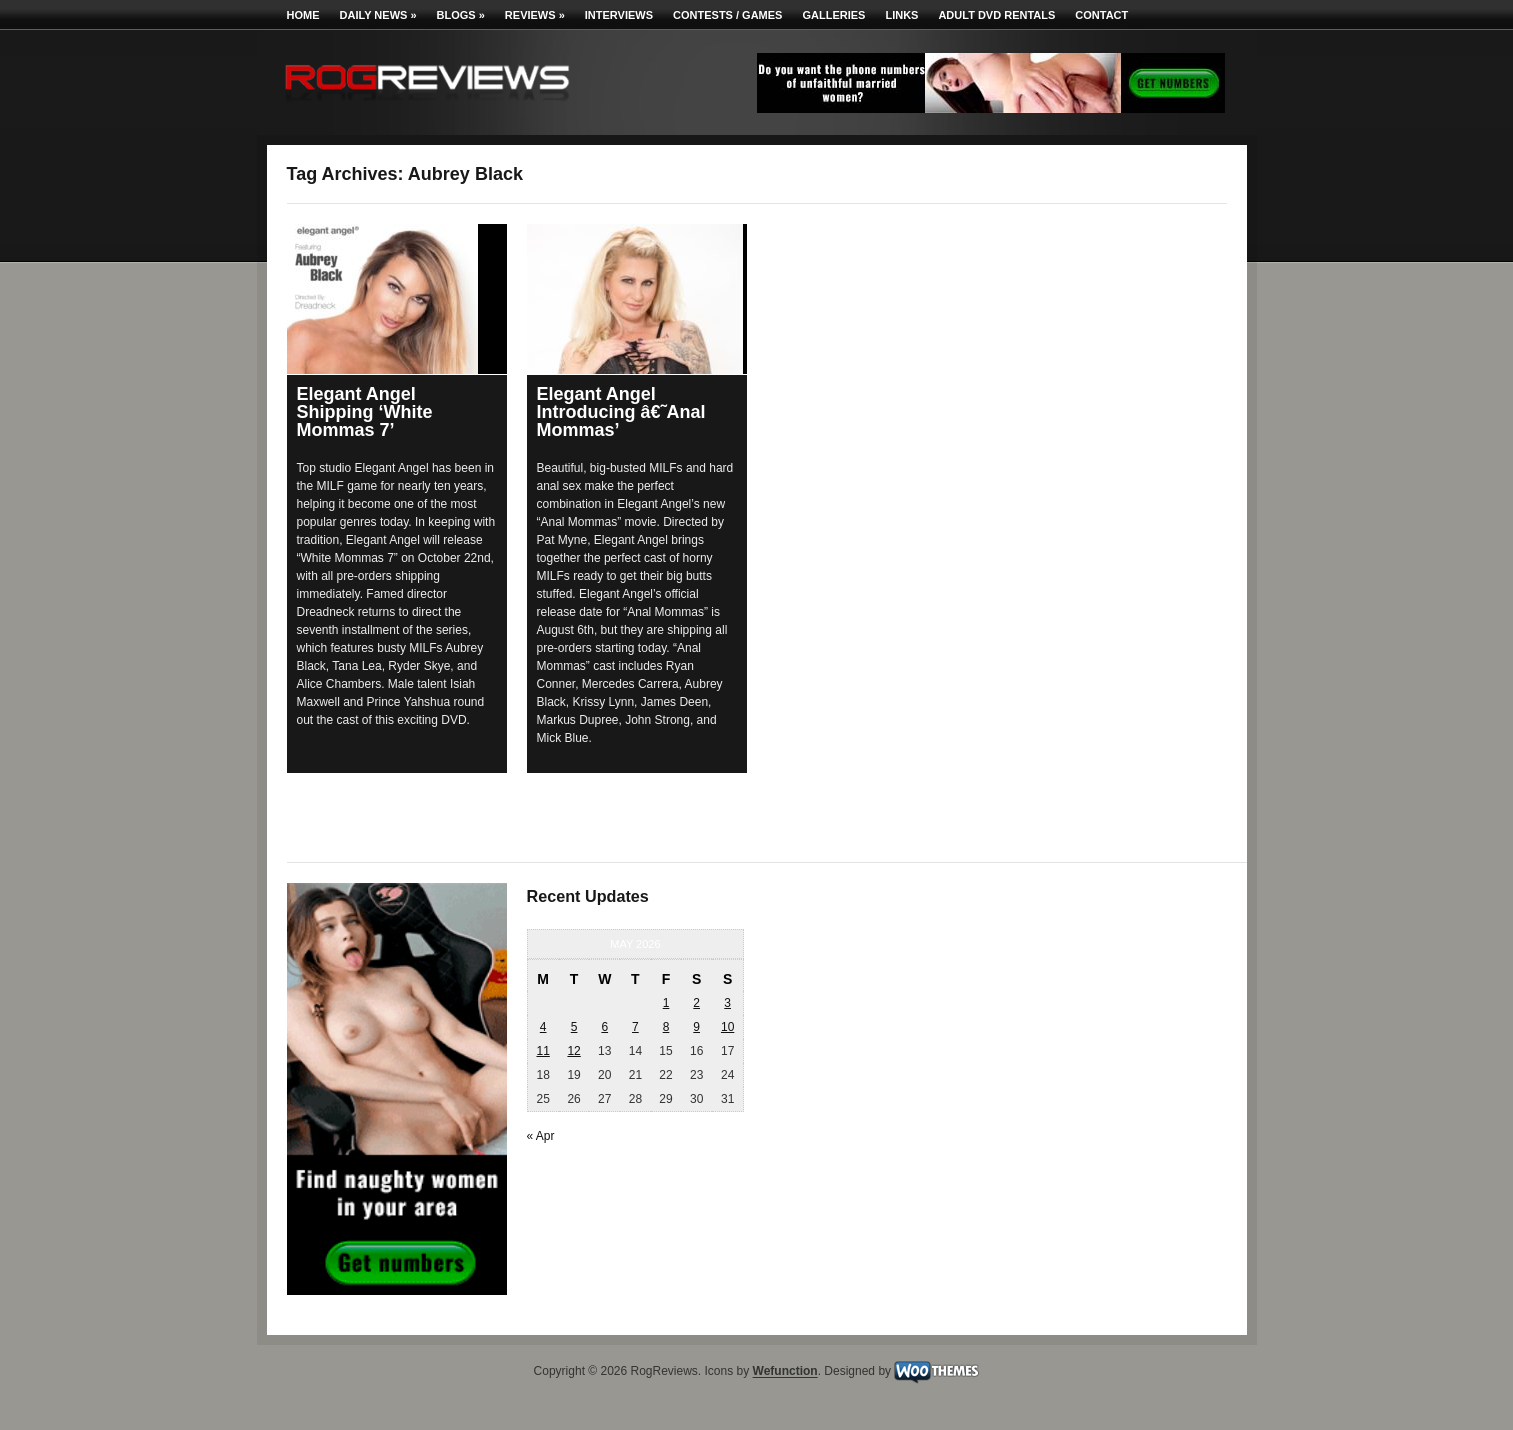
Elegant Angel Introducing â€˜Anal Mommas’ (621, 412)
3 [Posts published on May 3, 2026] (727, 1003)
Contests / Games (727, 15)
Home (303, 15)
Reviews (535, 15)
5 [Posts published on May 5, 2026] (574, 1027)
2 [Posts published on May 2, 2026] (696, 1003)
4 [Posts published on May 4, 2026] (543, 1027)
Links (901, 15)
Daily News (378, 15)
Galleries (833, 15)
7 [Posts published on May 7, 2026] (635, 1027)
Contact (1101, 15)
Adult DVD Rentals (996, 15)
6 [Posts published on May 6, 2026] (604, 1027)
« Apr (541, 1136)
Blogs (461, 15)
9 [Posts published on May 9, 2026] (696, 1027)
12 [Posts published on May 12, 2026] (573, 1051)
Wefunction (785, 1372)
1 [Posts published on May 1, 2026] (666, 1003)
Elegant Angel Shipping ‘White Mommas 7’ (365, 412)
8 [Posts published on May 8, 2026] (666, 1027)
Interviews (619, 15)
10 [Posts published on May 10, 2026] (727, 1027)
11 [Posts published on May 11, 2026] (542, 1051)
